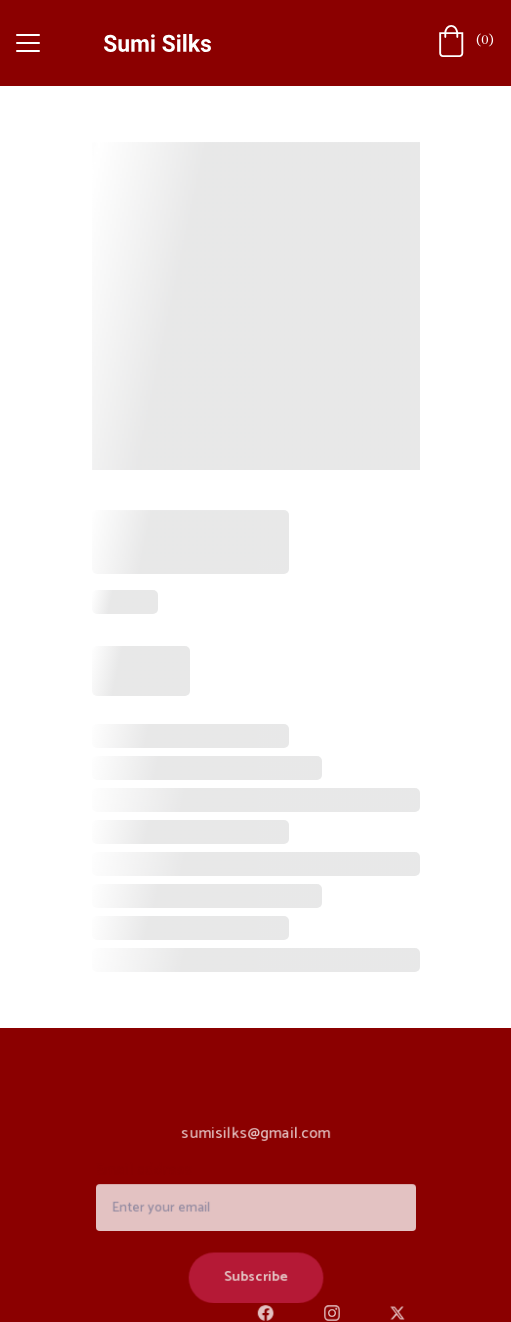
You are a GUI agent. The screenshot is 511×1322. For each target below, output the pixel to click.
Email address (147, 1172)
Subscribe (255, 1276)
